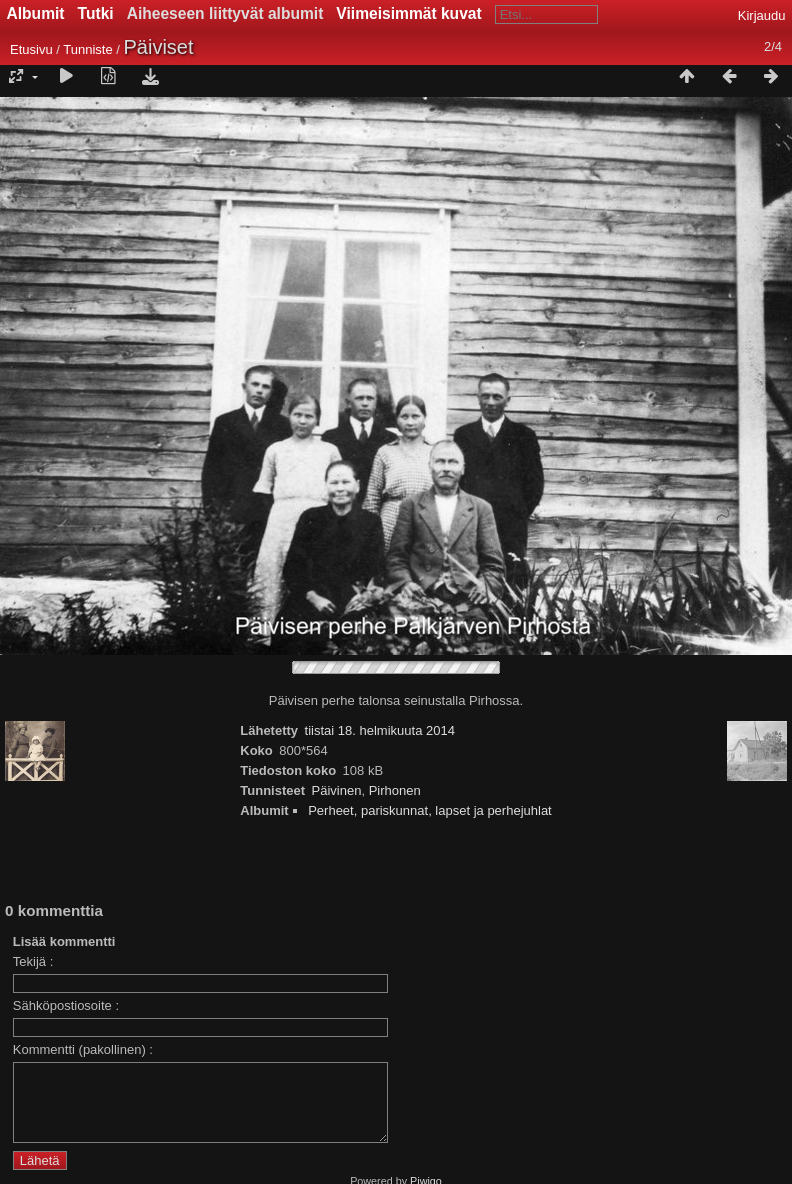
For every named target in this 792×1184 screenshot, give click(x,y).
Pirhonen (395, 790)
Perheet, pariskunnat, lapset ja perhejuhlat (430, 810)
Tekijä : (33, 961)
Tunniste (87, 49)
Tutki (96, 13)
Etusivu (31, 49)
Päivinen (337, 790)
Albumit (36, 13)
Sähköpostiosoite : (66, 1005)
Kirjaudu (762, 15)
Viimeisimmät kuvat (408, 13)
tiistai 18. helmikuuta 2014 (380, 730)
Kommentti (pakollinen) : (83, 1049)
